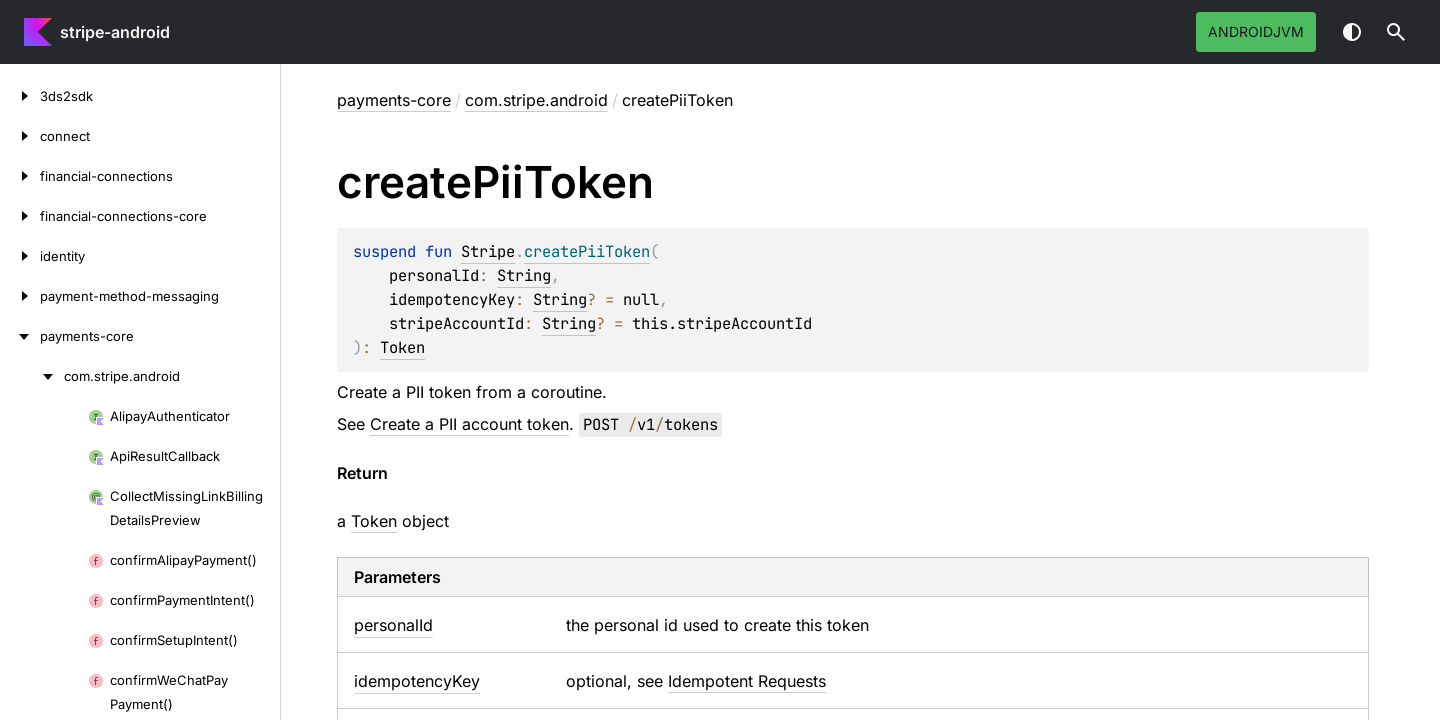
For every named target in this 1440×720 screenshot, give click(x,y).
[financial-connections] (20, 176)
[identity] (20, 256)
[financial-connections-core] (20, 216)
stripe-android (115, 32)
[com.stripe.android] (32, 376)
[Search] (1396, 32)
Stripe (488, 251)
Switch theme (1352, 32)
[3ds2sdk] (20, 96)
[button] (1396, 32)
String (524, 275)
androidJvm (1256, 31)
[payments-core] (20, 336)
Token (402, 347)
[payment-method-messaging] (20, 296)
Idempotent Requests (747, 681)
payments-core (394, 100)
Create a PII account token (469, 424)
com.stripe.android (536, 100)
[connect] (20, 136)
